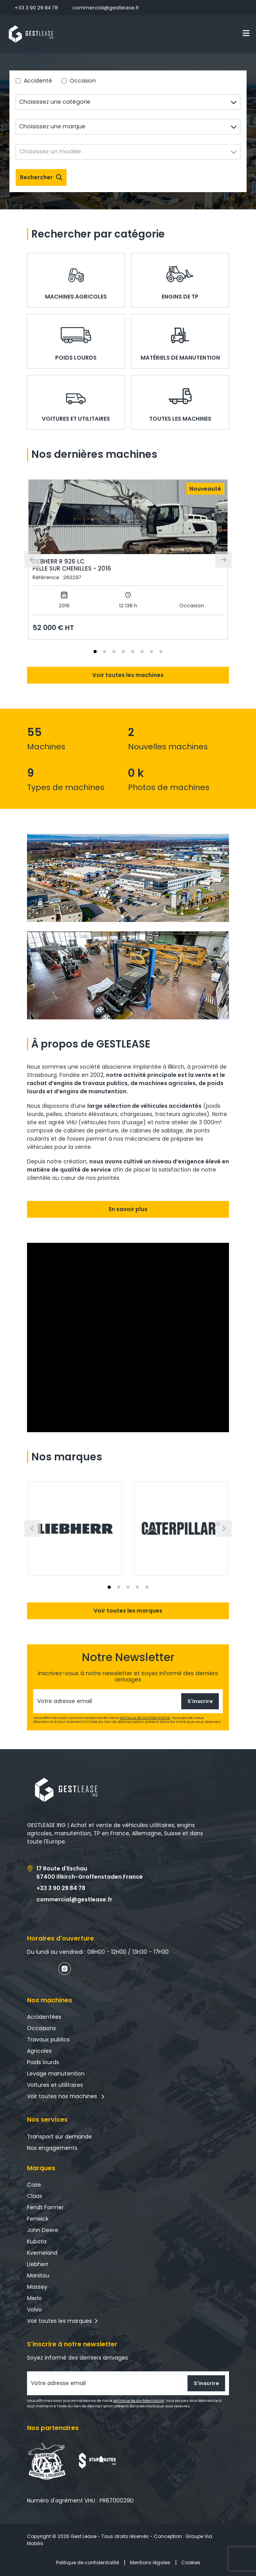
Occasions (41, 2028)
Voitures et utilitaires (55, 2085)
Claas (34, 2196)
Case (34, 2185)
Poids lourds (43, 2062)
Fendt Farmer (45, 2207)
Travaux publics (48, 2039)
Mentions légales (150, 2562)
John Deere (42, 2230)
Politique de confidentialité (87, 2562)
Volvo (34, 2309)
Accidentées (44, 2017)
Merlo (34, 2298)
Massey (37, 2287)
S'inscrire (200, 1701)
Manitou (38, 2275)
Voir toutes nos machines (66, 2096)
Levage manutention (56, 2073)
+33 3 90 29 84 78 (36, 7)
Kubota (37, 2241)
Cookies (190, 2562)
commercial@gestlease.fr (105, 7)
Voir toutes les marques (128, 1611)
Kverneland (42, 2253)
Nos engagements (52, 2148)
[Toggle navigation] (246, 33)
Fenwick (38, 2219)
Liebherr (38, 2264)
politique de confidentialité (144, 1718)
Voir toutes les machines (128, 675)
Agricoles (39, 2051)
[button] (75, 1528)
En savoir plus (128, 1209)
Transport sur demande (59, 2136)
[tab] (95, 651)
